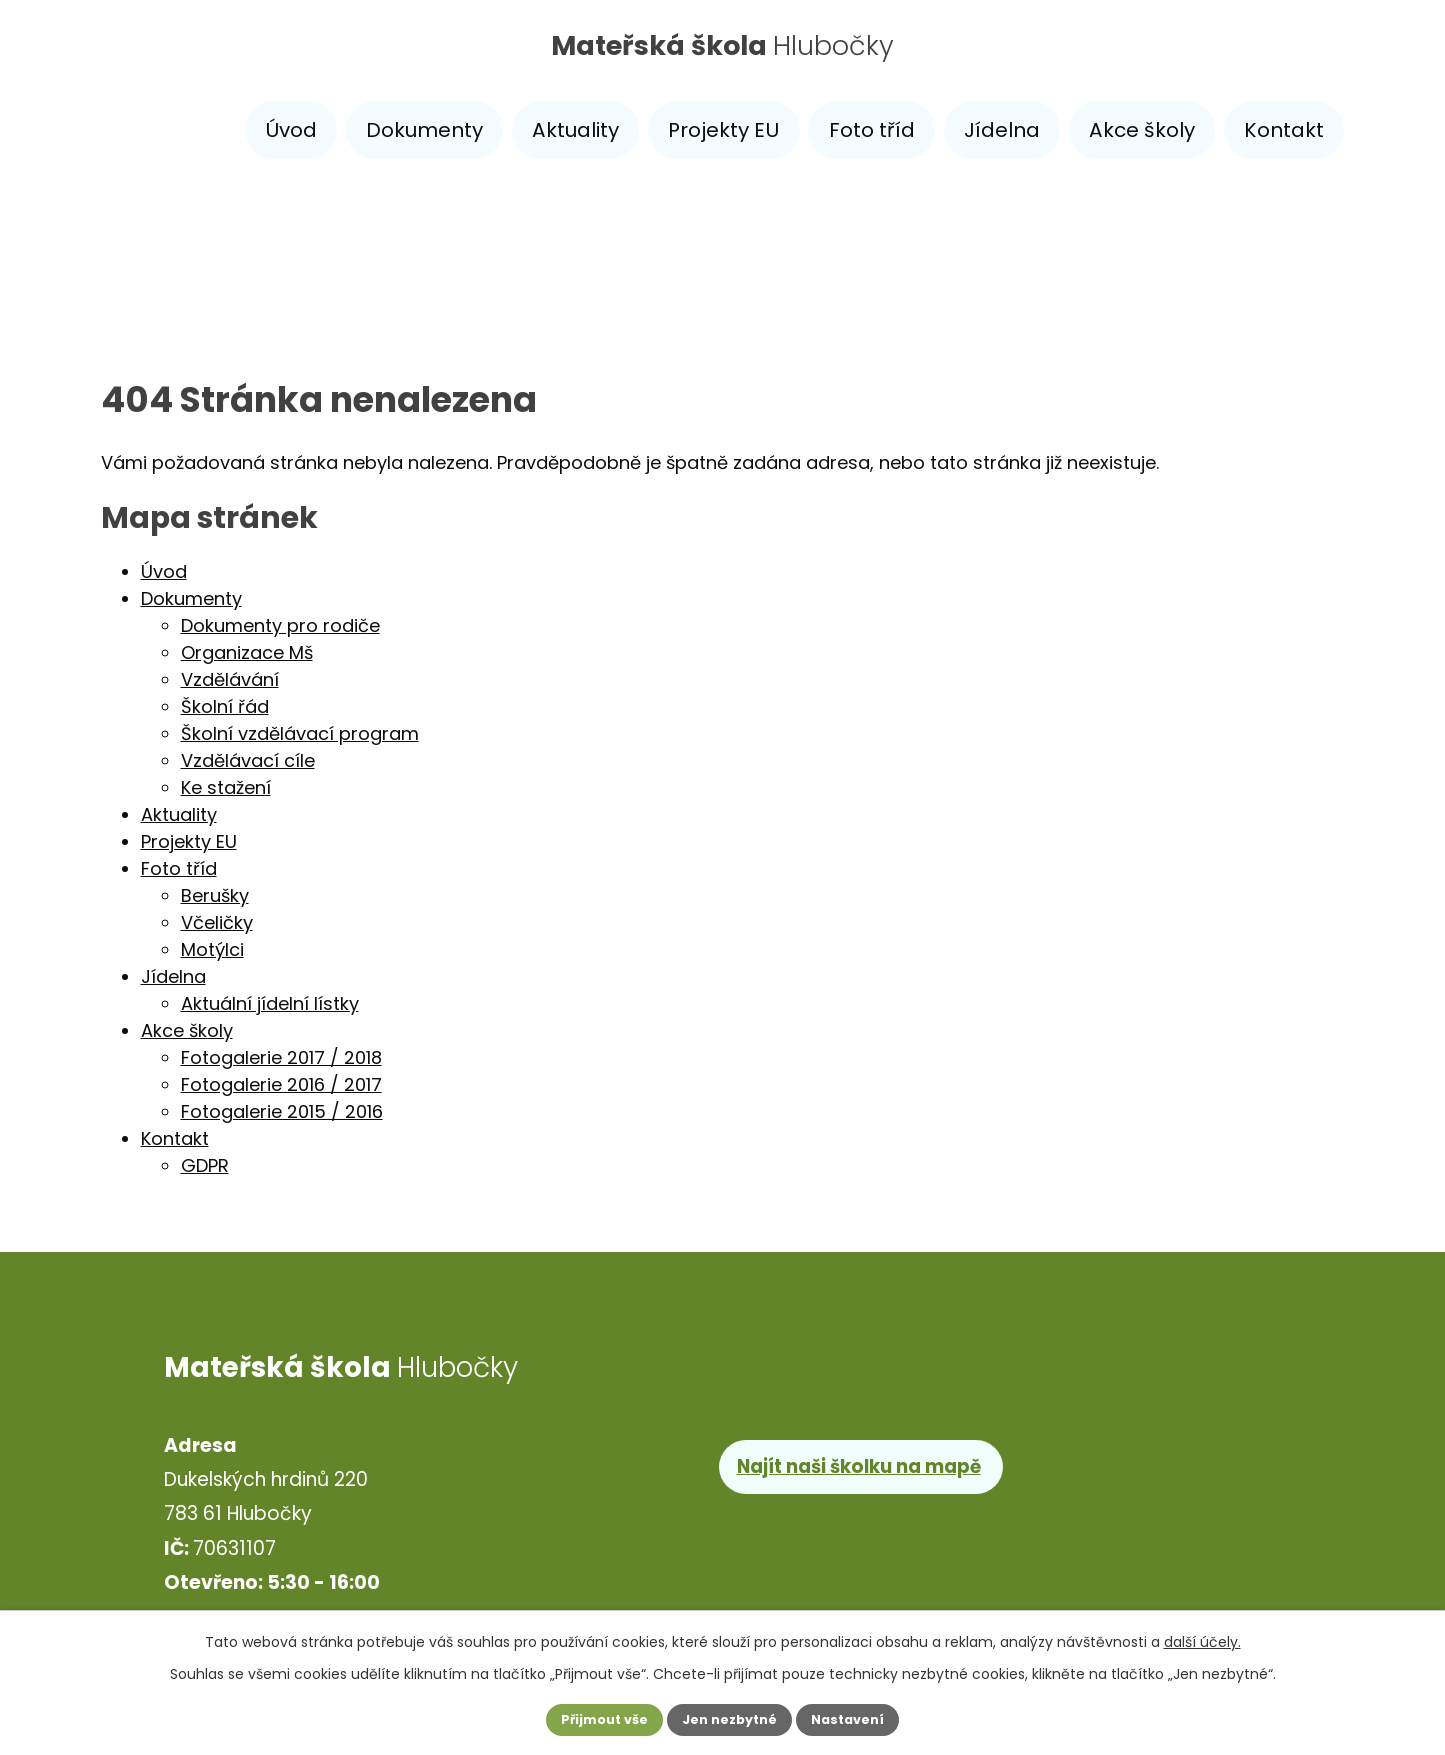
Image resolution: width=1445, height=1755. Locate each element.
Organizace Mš (247, 652)
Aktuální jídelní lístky (270, 1003)
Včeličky (217, 922)
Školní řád (225, 706)
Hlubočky (722, 52)
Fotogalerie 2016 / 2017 (281, 1084)
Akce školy (1142, 130)
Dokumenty (424, 130)
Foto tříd (872, 130)
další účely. (1202, 1638)
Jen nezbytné (730, 1718)
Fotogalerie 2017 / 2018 (281, 1057)
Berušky (215, 895)
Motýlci (212, 949)
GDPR (205, 1165)
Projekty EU (723, 130)
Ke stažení (226, 787)
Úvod (291, 130)
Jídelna (1002, 130)
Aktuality (575, 130)
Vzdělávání (230, 679)
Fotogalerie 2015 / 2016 (282, 1111)
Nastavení (869, 1718)
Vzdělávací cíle (248, 760)
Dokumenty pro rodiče (280, 625)
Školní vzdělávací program (300, 733)
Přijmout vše (584, 1718)
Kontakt (1284, 130)
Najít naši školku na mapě (865, 1464)
